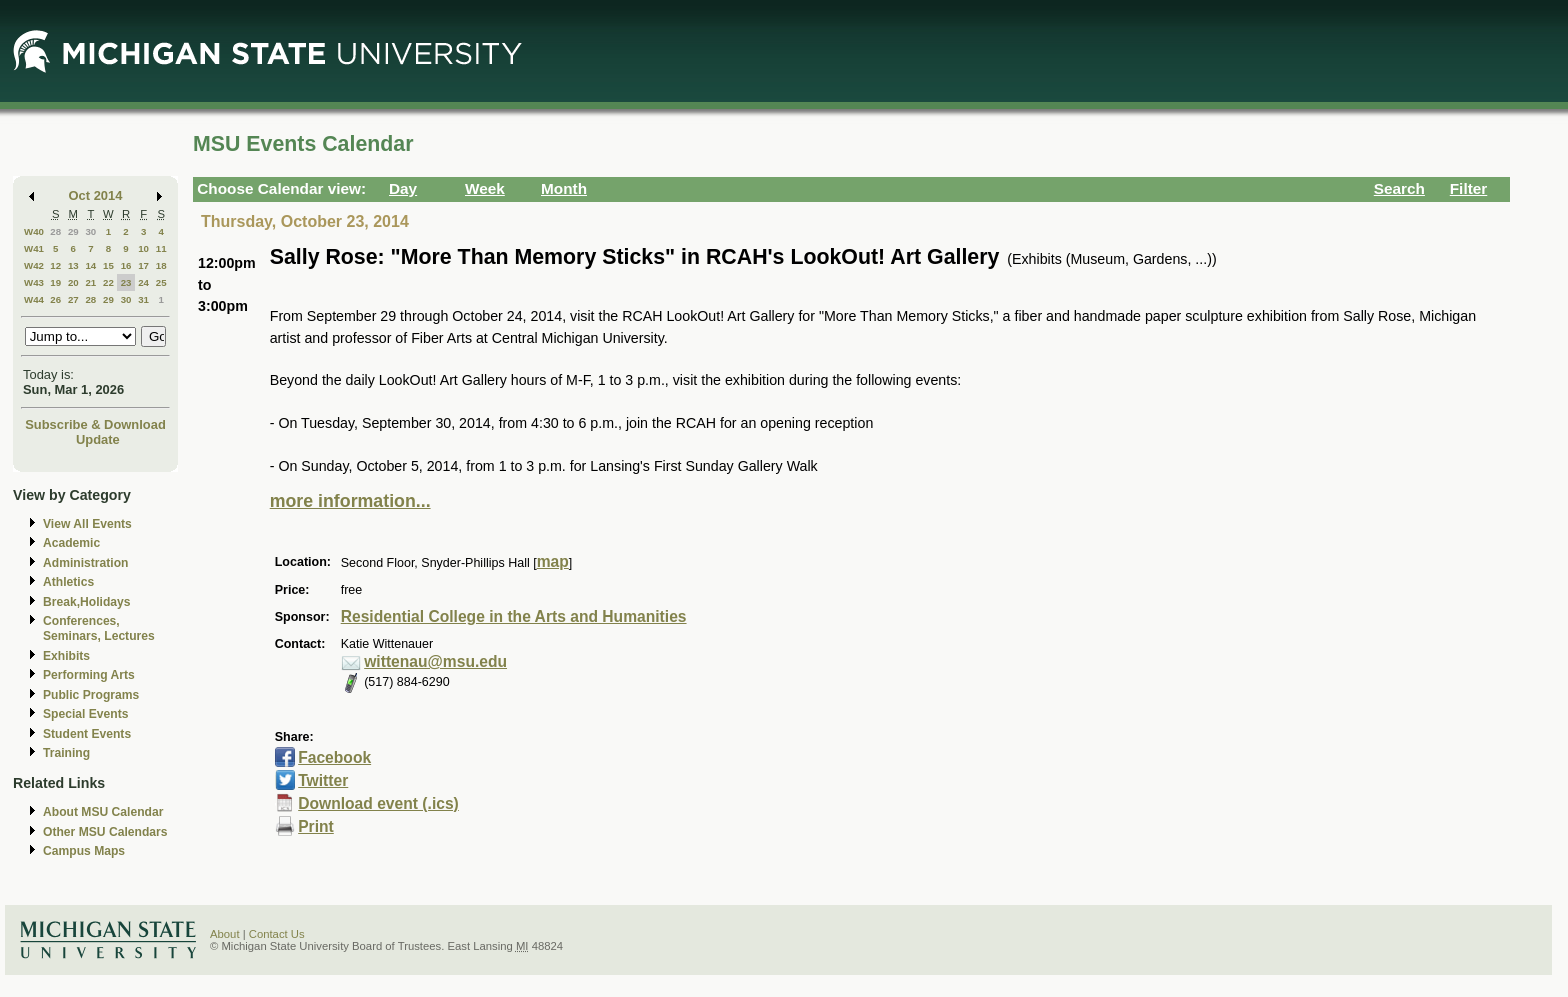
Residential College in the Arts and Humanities (514, 616)
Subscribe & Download (95, 424)
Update (98, 439)
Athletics (68, 582)
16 (126, 265)
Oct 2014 (96, 195)
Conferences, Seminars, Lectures (99, 628)
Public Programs (91, 695)
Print (316, 826)
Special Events (85, 714)
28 (55, 231)
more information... (350, 501)
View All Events (87, 524)
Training (66, 753)
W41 (34, 248)
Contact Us (277, 934)
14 (90, 265)
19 (55, 282)
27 (73, 299)
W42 (34, 265)
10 (143, 248)
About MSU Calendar (103, 812)
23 (126, 282)
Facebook (334, 757)
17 (143, 265)
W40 (34, 231)
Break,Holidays (87, 602)
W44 (34, 299)
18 (161, 265)
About (225, 934)
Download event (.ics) (378, 803)
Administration (85, 563)
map (553, 561)
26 (55, 299)
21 (90, 282)
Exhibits (66, 656)
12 (55, 265)
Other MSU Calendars (105, 832)
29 (73, 231)
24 (143, 282)
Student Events (87, 734)
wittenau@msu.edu (435, 661)
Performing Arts (89, 675)
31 (143, 299)
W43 (34, 282)
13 (73, 265)
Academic (71, 543)
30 (90, 231)
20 (73, 282)
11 (161, 248)
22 (108, 282)
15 (108, 265)
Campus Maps (84, 851)
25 (161, 282)
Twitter (323, 780)
